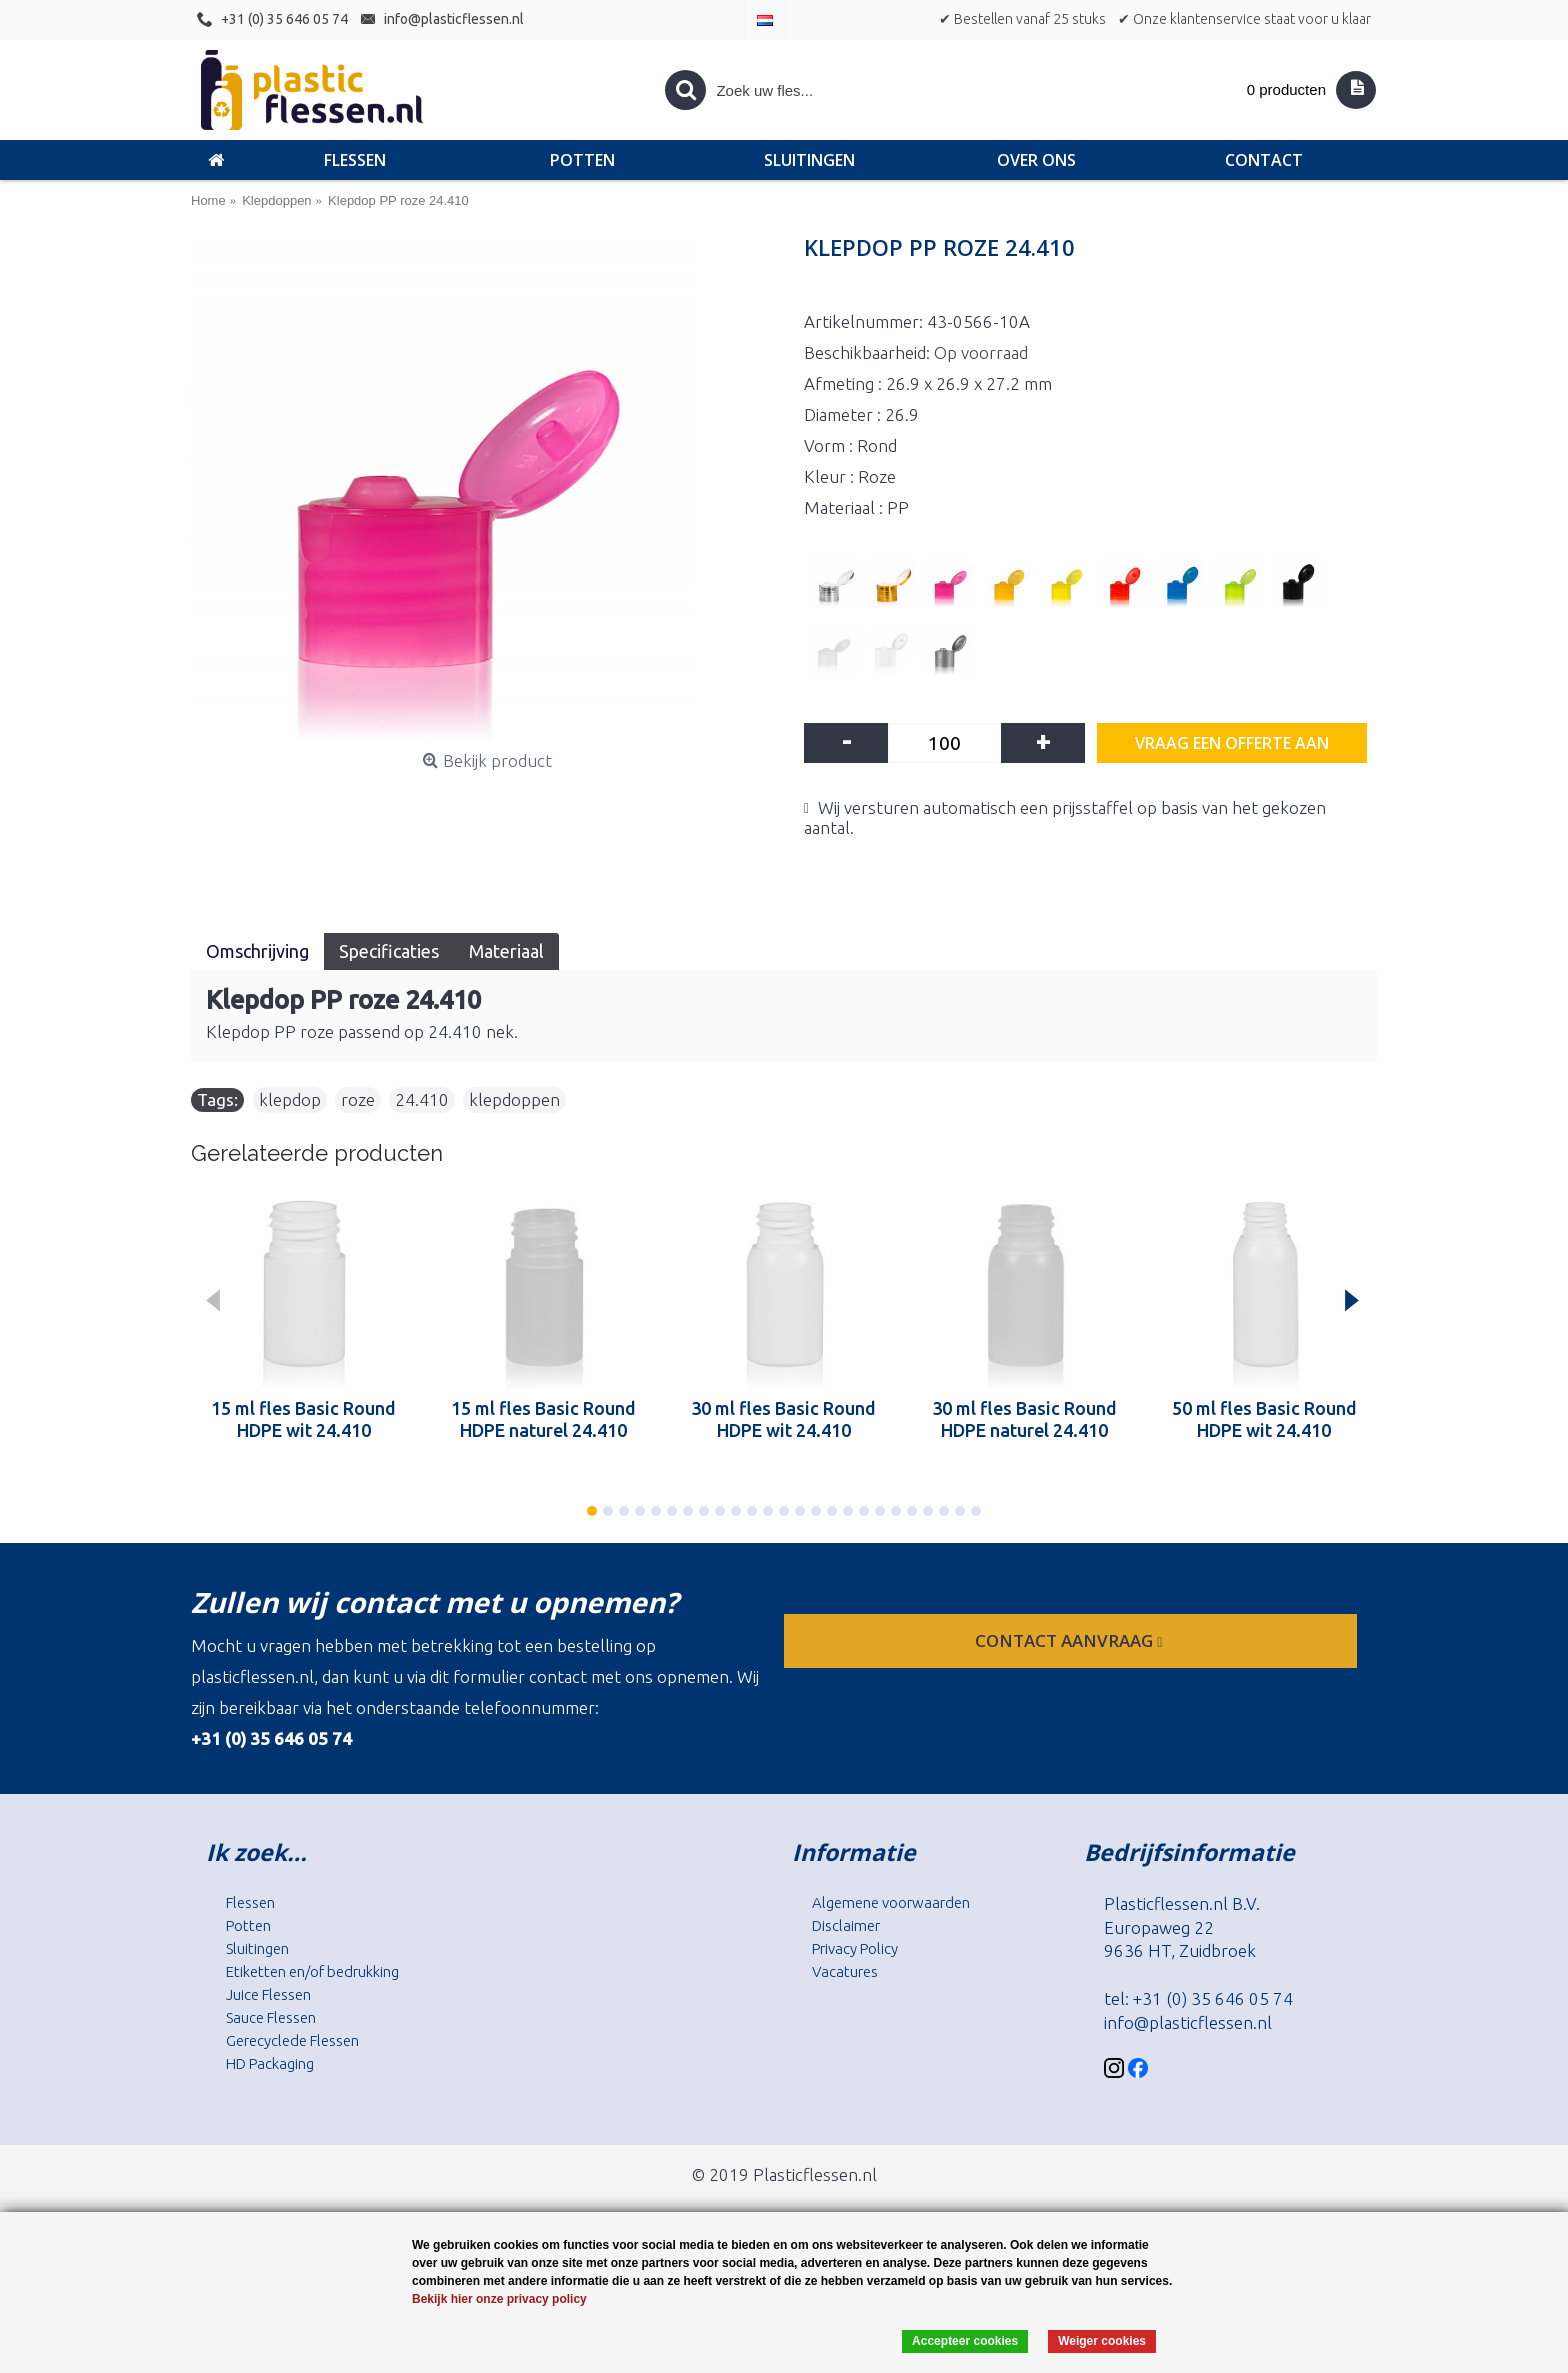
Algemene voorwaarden (891, 1902)
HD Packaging (270, 2063)
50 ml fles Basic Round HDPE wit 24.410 (1264, 1419)
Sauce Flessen (271, 2017)
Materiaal (506, 951)
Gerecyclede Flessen (292, 2040)
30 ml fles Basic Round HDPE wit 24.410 (783, 1419)
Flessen (250, 1902)
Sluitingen (257, 1948)
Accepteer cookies (965, 2341)
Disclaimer (846, 1925)
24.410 (422, 1099)
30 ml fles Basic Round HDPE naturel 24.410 (1024, 1419)
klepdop (290, 1099)
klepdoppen (514, 1099)
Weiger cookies (1102, 2341)
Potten (248, 1925)
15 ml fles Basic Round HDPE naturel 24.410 (543, 1419)
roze (358, 1099)
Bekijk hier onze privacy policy (499, 2299)
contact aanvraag (1070, 1640)
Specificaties (389, 951)
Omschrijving (257, 951)
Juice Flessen (268, 1994)
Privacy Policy (855, 1948)
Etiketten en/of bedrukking (312, 1971)
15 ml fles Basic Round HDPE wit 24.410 (303, 1419)
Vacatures (845, 1971)
